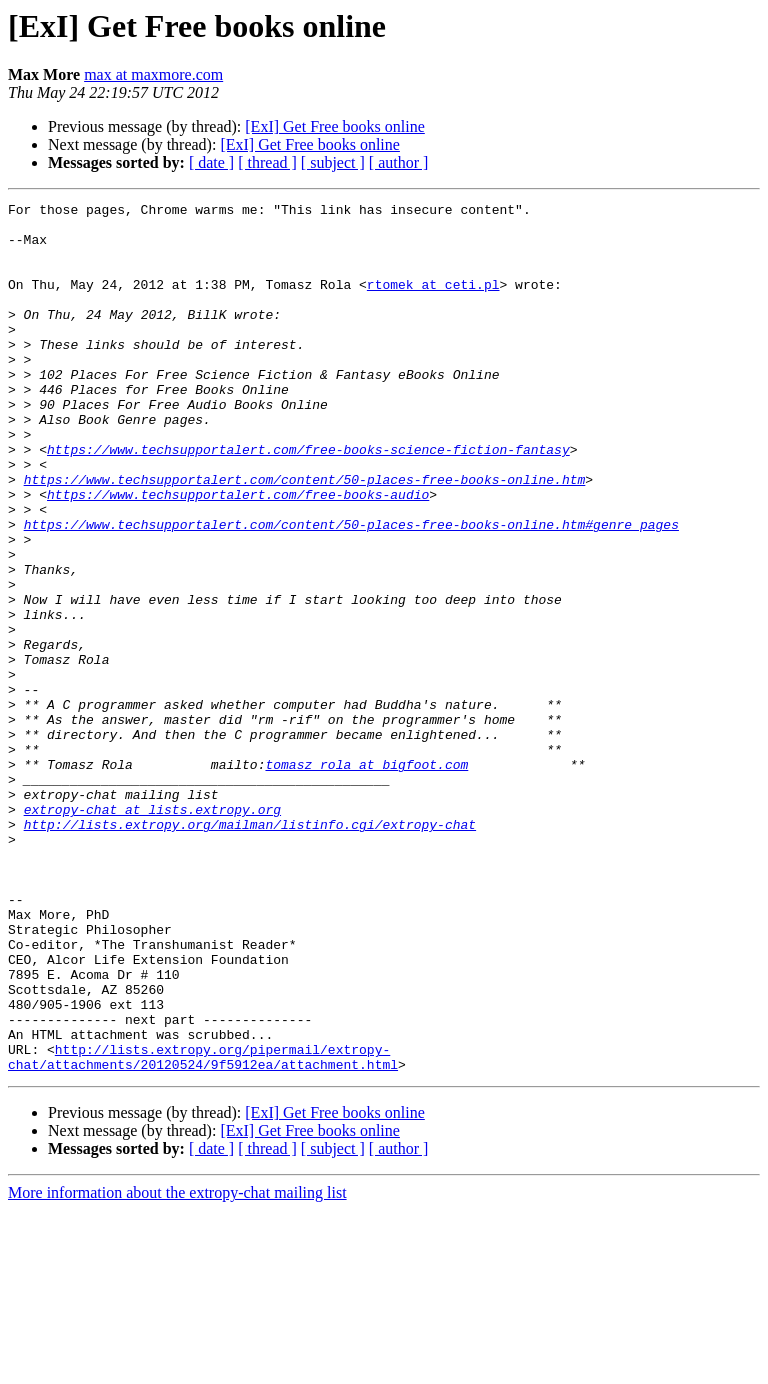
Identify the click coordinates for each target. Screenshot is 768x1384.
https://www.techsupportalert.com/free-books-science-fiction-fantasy (308, 500)
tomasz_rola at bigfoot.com (366, 878)
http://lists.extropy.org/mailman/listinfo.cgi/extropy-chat (250, 950)
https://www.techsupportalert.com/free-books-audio (238, 554)
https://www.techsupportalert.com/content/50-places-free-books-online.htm (305, 536)
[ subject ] (333, 162)
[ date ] (211, 162)
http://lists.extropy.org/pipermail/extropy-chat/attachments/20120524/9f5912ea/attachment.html (203, 1229)
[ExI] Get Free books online (335, 126)
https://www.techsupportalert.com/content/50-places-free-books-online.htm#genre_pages (351, 590)
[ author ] (399, 162)
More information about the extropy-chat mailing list (177, 1366)
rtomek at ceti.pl (433, 302)
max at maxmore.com (153, 74)
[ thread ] (267, 162)
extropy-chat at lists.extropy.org (152, 932)
